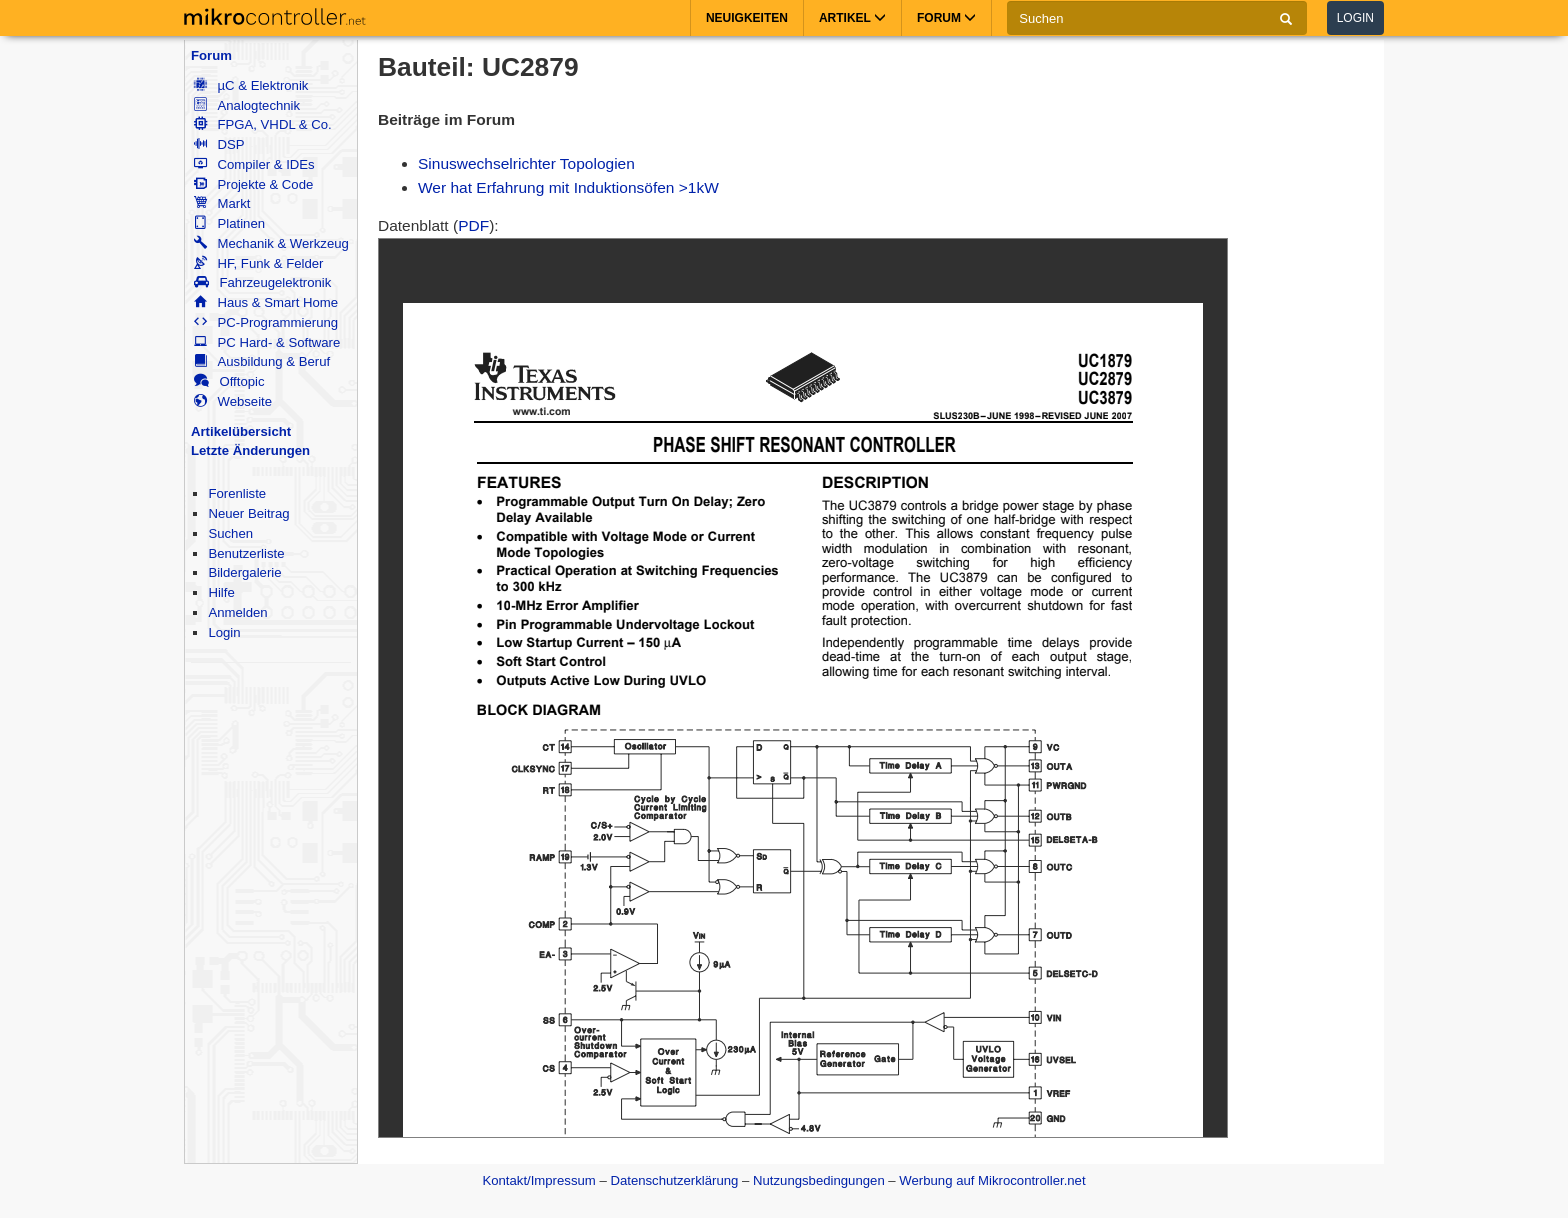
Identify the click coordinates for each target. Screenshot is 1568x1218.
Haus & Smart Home (266, 302)
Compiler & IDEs (254, 164)
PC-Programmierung (266, 322)
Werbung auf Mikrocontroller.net (992, 1180)
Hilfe (221, 592)
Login (1355, 18)
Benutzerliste (246, 553)
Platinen (229, 223)
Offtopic (229, 381)
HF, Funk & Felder (258, 263)
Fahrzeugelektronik (262, 282)
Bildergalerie (244, 572)
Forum (211, 55)
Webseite (233, 401)
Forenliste (237, 493)
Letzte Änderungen (250, 450)
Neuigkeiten (747, 18)
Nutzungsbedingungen (819, 1180)
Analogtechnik (247, 105)
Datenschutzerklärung (674, 1180)
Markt (222, 203)
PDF (473, 225)
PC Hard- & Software (267, 342)
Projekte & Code (253, 184)
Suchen (230, 533)
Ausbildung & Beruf (262, 361)
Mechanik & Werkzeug (271, 243)
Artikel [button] (852, 18)
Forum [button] (946, 18)
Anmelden (237, 612)
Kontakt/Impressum (538, 1180)
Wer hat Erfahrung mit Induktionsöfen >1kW (568, 187)
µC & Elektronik (251, 85)
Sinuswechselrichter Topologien (526, 163)
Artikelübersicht (241, 431)
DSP (219, 144)
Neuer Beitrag (248, 513)
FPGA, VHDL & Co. (262, 124)
